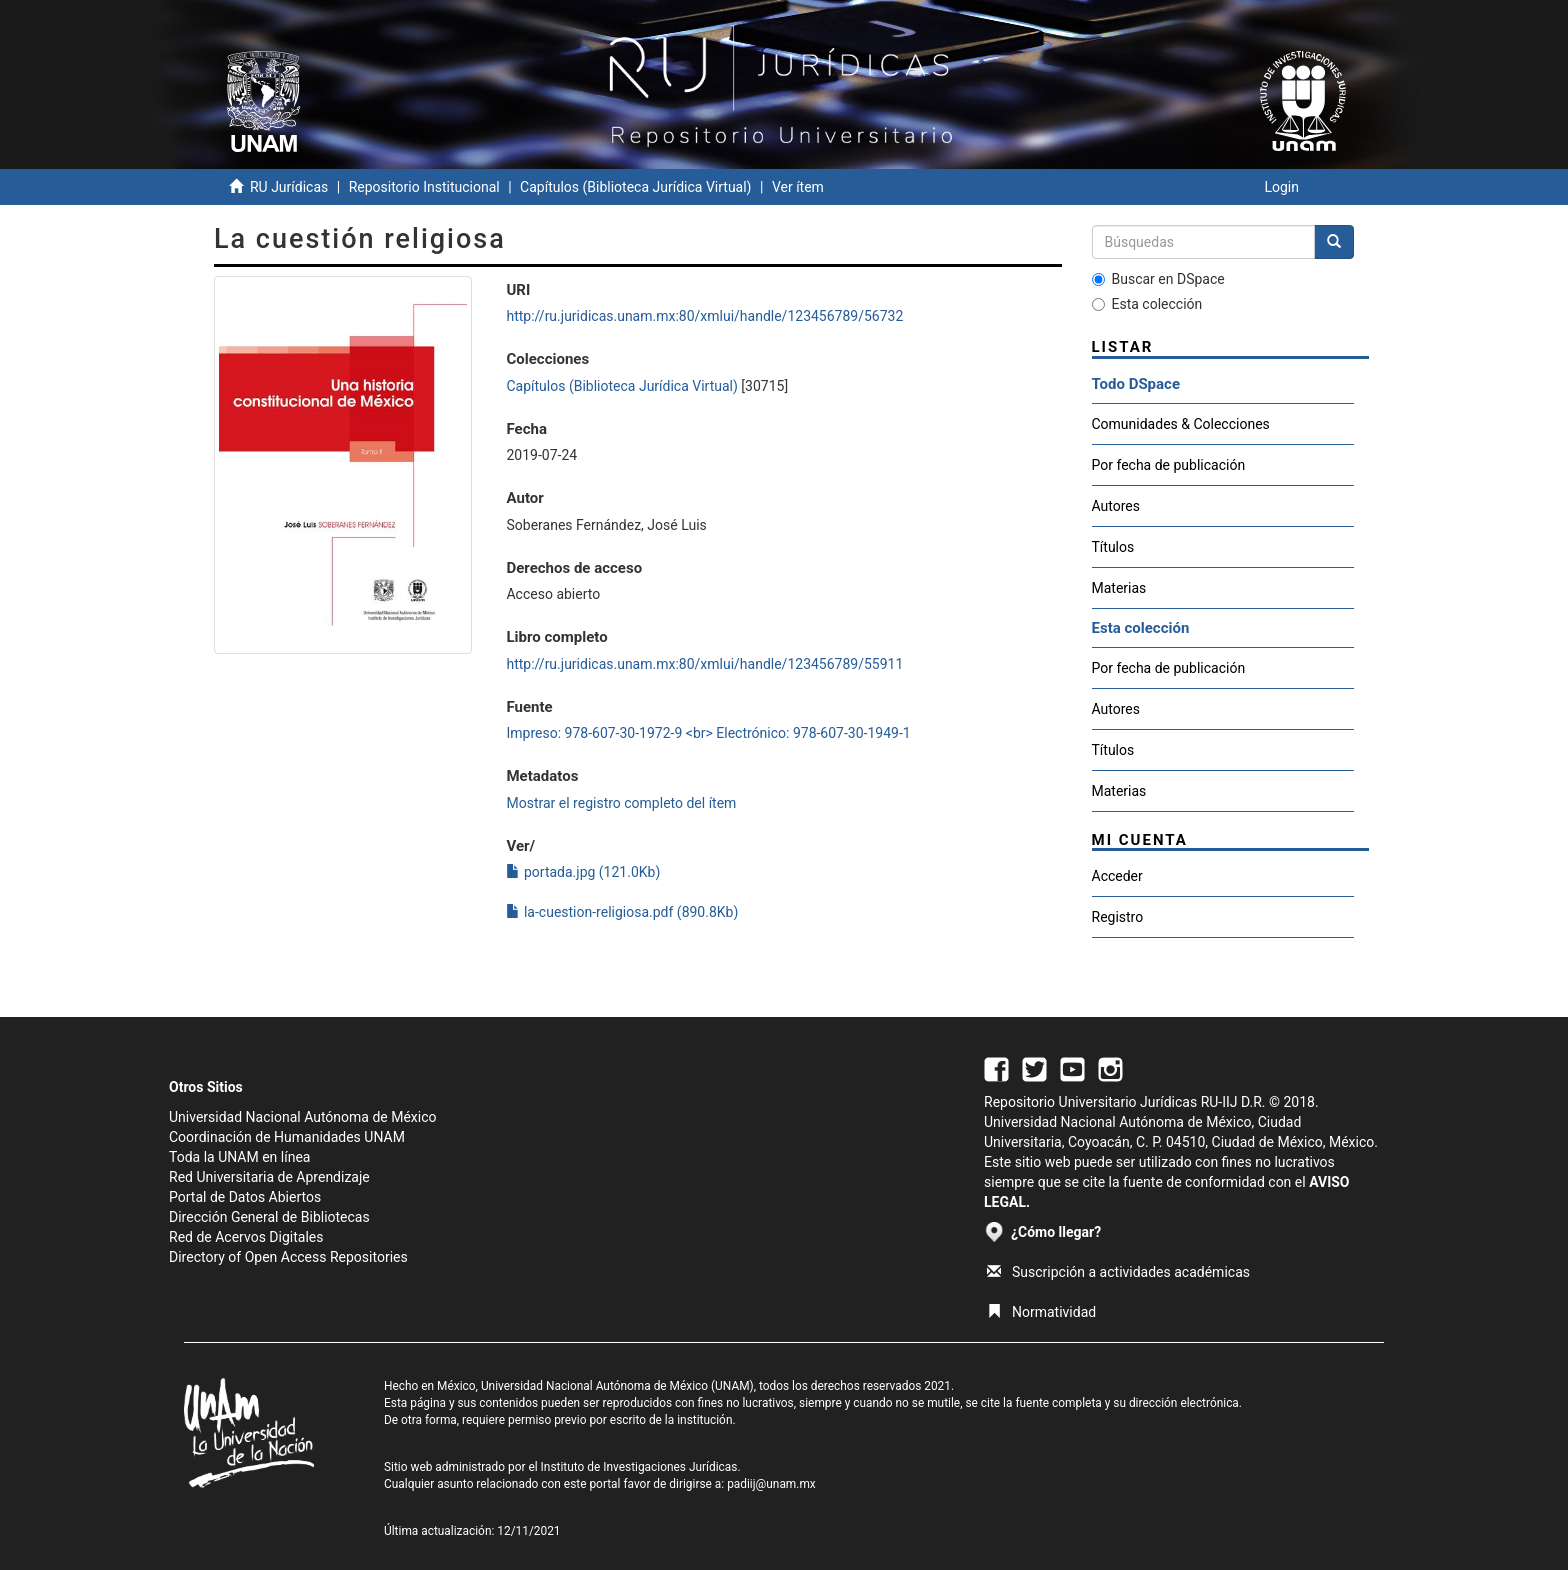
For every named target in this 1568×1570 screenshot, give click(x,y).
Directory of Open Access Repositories (288, 1257)
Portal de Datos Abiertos (245, 1197)
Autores (1116, 506)
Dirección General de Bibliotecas (269, 1217)
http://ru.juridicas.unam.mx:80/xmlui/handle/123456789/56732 (704, 316)
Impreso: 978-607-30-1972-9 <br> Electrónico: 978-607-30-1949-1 (708, 733)
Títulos (1113, 547)
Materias (1119, 588)
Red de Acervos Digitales (246, 1237)
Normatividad (1041, 1312)
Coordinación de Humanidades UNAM (287, 1137)
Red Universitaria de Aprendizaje (269, 1177)
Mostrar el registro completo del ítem (621, 803)
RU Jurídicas (289, 187)
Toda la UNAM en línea (239, 1157)
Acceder (1117, 876)
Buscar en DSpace (1158, 279)
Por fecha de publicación (1169, 465)
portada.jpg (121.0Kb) (583, 872)
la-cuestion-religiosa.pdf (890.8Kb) (622, 912)
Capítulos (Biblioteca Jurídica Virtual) (635, 187)
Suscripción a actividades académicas (1118, 1272)
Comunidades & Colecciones (1181, 424)
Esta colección (1147, 304)
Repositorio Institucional (424, 187)
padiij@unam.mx (771, 1484)
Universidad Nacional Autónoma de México (303, 1117)
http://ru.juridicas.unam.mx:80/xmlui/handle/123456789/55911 (704, 664)
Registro (1118, 917)
